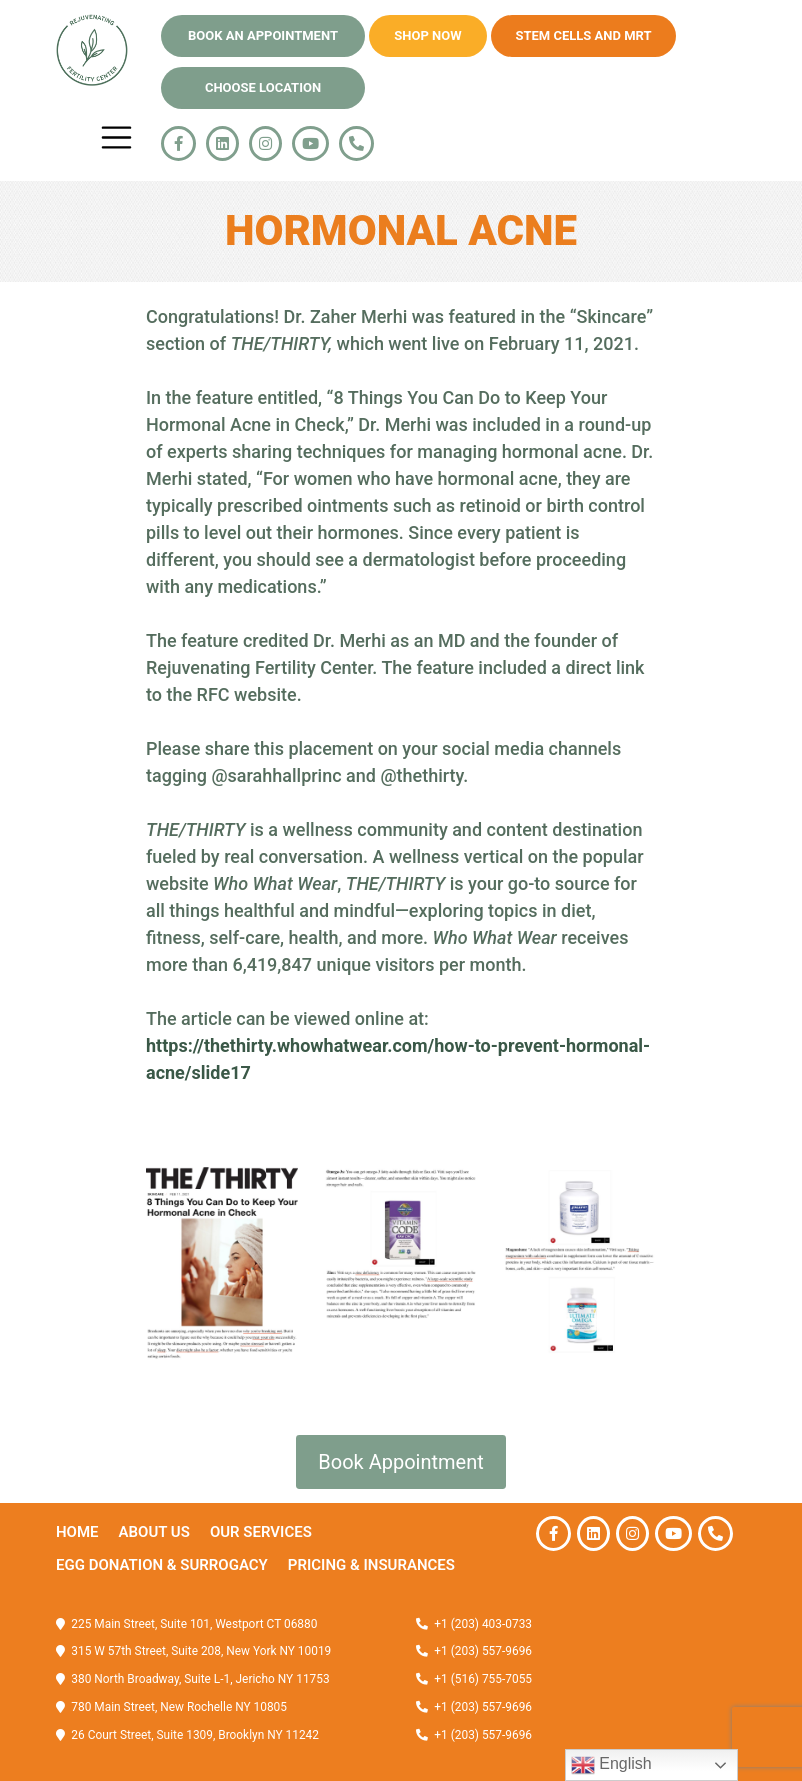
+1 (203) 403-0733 (483, 1624)
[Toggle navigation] (117, 138)
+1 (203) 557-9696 (481, 1651)
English (611, 1765)
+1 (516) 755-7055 (481, 1679)
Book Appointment (400, 1462)
